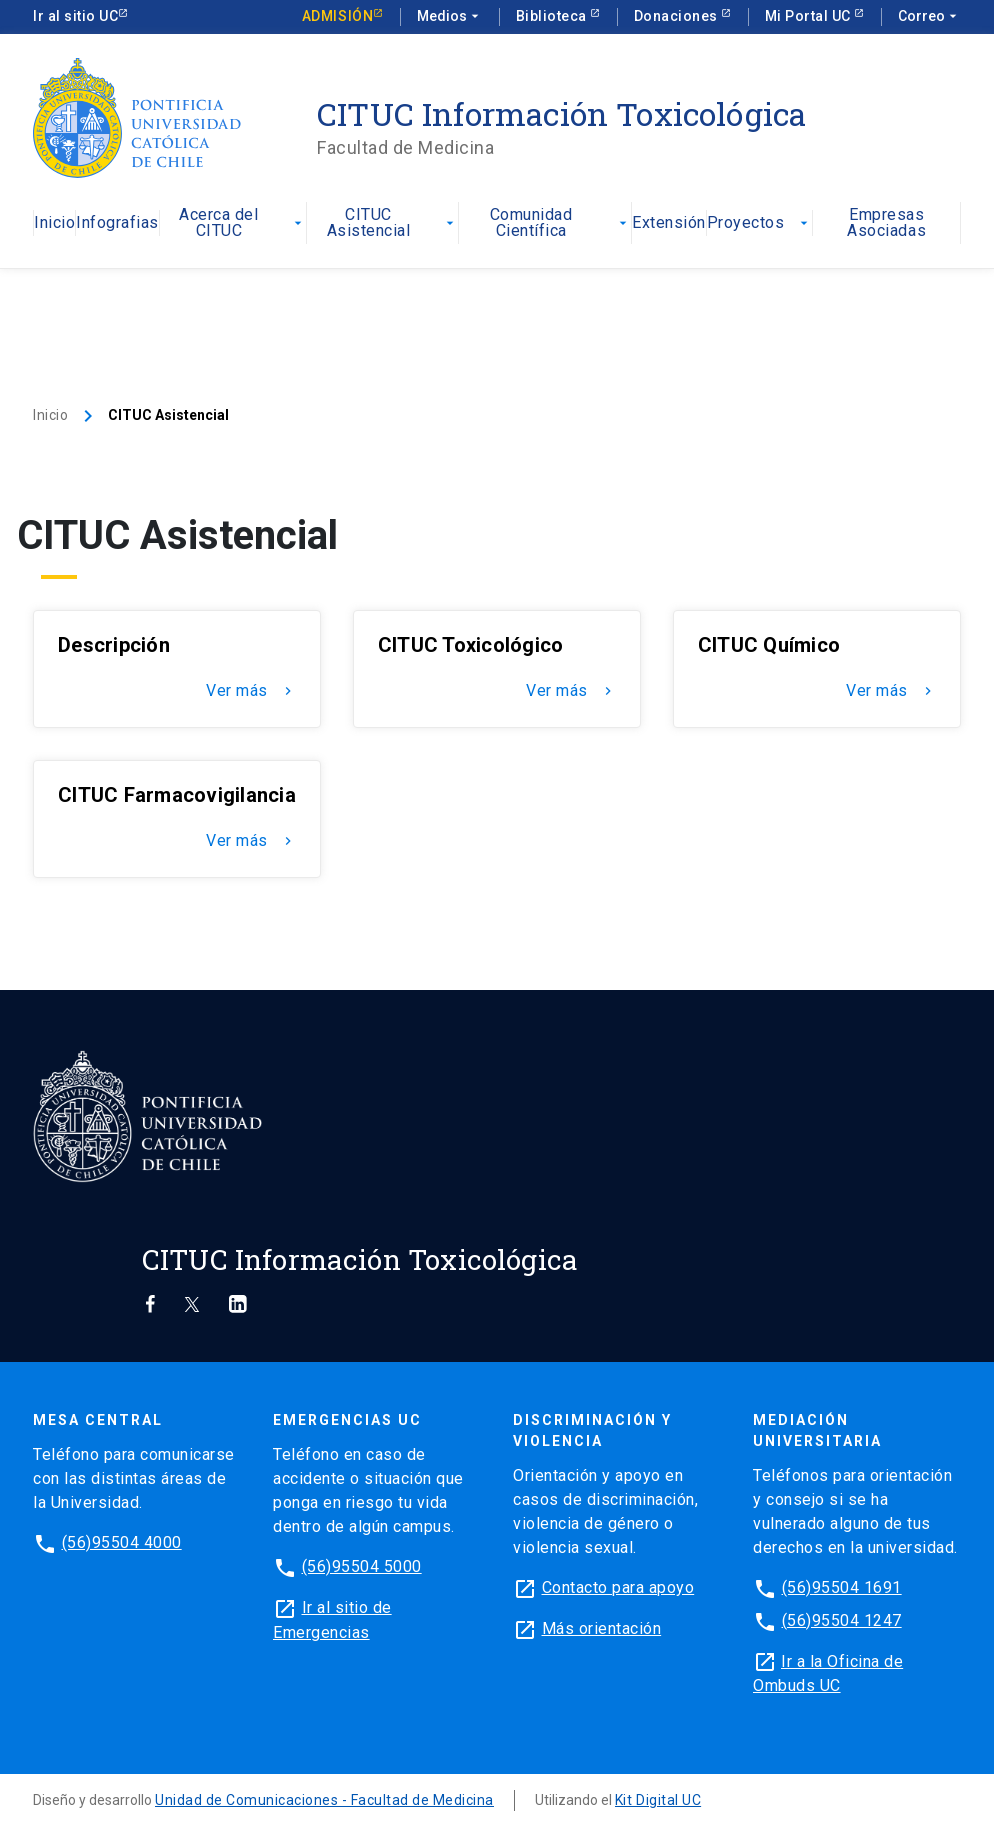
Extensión (669, 223)
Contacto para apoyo (618, 1587)
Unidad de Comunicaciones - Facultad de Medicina (324, 1800)
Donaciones (678, 16)
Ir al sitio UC (75, 16)
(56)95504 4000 (122, 1542)
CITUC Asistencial (392, 223)
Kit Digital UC (658, 1800)
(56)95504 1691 (842, 1587)
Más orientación (602, 1628)
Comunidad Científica (561, 223)
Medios (450, 17)
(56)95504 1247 (842, 1621)
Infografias (117, 223)
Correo (929, 17)
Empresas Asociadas (886, 223)
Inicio (54, 223)
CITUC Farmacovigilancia (177, 795)
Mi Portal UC (810, 16)
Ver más (251, 691)
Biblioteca (553, 16)
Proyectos (760, 223)
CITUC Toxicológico (471, 645)
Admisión (337, 16)
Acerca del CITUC (242, 223)
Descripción (114, 645)
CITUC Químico (769, 645)
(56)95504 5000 (362, 1566)
